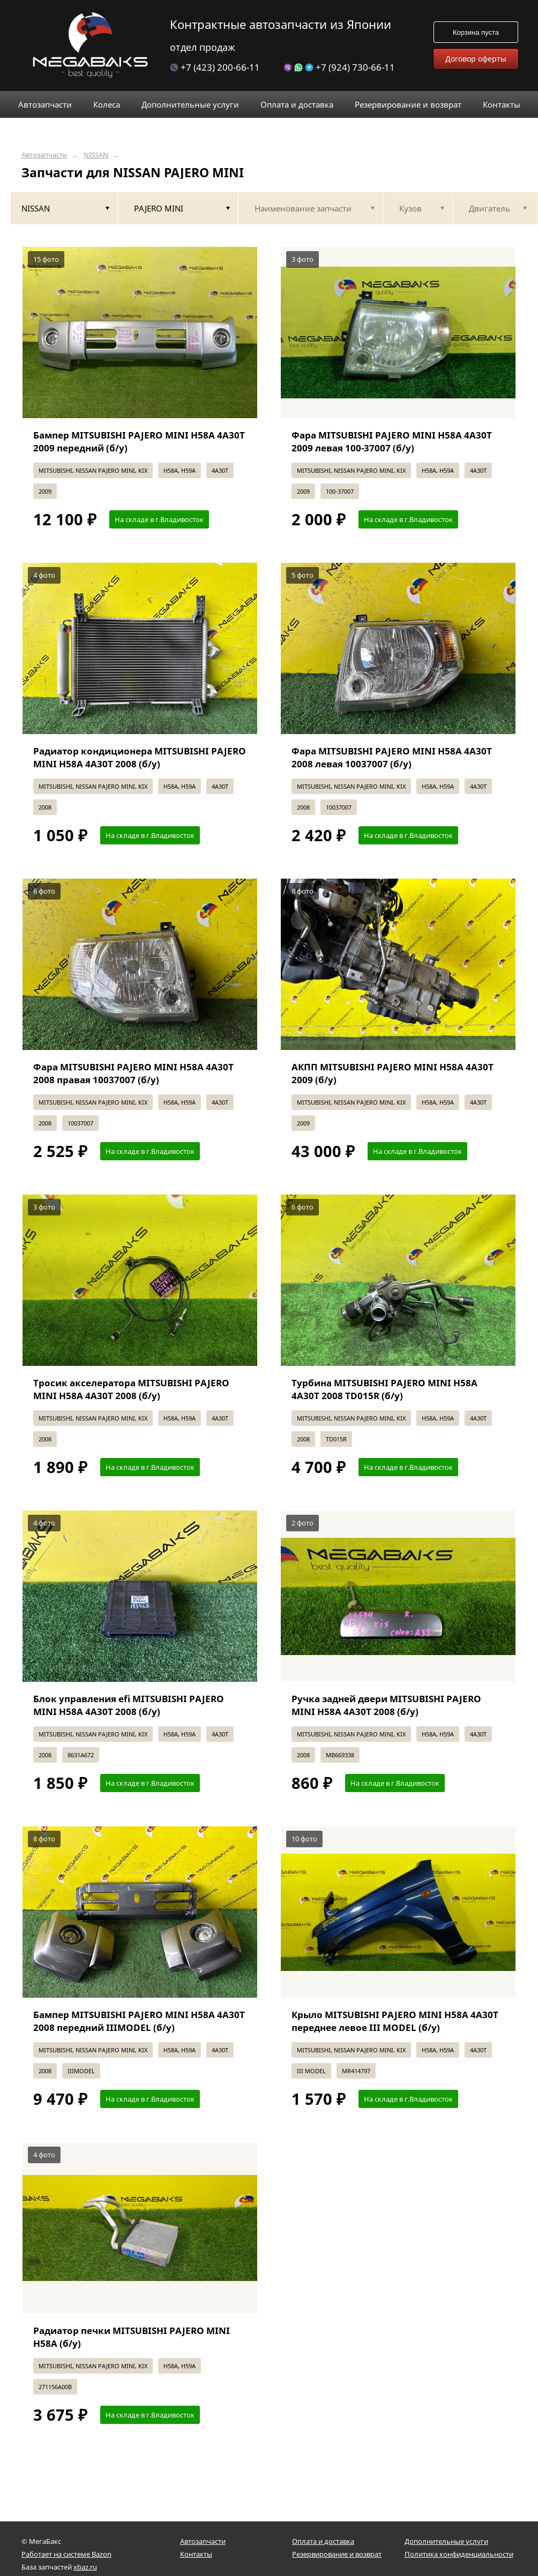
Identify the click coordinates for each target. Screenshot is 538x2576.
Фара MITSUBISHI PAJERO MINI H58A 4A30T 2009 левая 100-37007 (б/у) (392, 441)
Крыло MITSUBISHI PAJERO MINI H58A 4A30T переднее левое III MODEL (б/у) (395, 2021)
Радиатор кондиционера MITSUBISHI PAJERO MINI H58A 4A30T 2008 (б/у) (139, 757)
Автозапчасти (44, 155)
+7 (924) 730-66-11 (339, 67)
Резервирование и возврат (337, 2554)
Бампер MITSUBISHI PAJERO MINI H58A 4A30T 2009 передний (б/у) (139, 441)
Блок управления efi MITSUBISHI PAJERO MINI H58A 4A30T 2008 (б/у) (128, 1705)
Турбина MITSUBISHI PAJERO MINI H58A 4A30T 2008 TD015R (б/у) (384, 1389)
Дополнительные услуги (446, 2541)
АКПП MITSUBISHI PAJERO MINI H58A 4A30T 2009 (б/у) (393, 1073)
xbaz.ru (85, 2567)
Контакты (196, 2554)
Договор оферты (475, 59)
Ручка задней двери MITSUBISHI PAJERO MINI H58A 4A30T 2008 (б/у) (386, 1705)
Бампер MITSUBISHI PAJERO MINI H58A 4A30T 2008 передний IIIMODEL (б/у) (139, 2021)
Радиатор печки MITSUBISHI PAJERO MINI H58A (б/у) (131, 2337)
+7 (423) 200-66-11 (215, 67)
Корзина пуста (476, 32)
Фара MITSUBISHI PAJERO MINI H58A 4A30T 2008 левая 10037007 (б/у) (392, 757)
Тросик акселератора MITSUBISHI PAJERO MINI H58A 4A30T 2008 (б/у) (131, 1389)
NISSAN (96, 155)
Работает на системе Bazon (66, 2554)
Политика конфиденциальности (459, 2554)
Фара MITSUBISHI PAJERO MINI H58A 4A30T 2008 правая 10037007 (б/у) (133, 1073)
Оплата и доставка (323, 2541)
